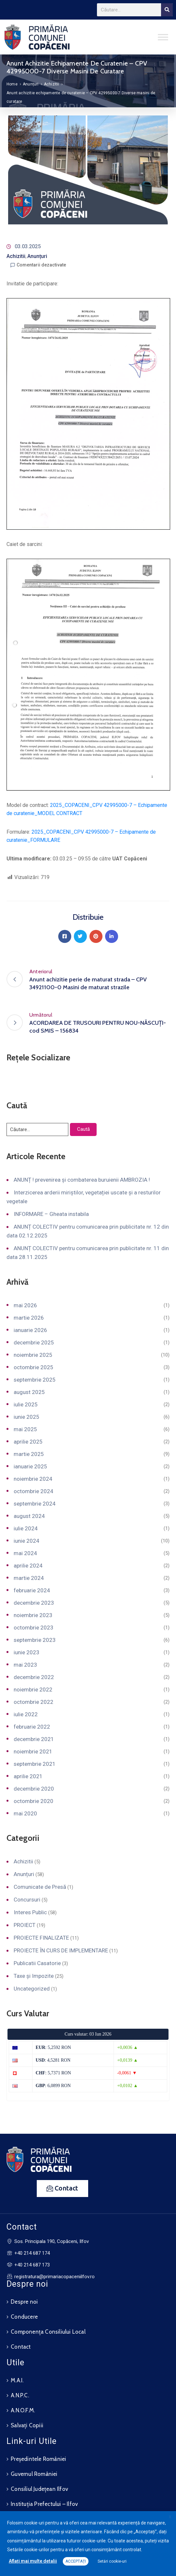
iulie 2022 (26, 1714)
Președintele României (38, 2459)
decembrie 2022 (34, 1677)
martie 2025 (29, 1454)
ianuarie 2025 (30, 1466)
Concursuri (27, 1899)
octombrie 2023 (33, 1627)
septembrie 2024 (35, 1503)
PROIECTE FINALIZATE (41, 1937)
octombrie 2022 (33, 1702)
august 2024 (29, 1516)
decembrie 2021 (34, 1739)
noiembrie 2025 (33, 1355)
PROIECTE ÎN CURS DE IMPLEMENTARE (61, 1950)
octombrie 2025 (33, 1367)
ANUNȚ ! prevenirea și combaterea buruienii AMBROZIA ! (82, 1179)
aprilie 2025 (28, 1441)
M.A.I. (17, 2380)
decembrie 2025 (34, 1342)
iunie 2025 (26, 1417)
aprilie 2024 (28, 1565)
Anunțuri (31, 84)
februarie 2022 (32, 1726)
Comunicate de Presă (40, 1887)
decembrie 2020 (34, 1788)
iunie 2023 (26, 1652)
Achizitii (51, 84)
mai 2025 (25, 1429)
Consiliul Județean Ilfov (39, 2489)
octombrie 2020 (33, 1801)
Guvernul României (34, 2474)
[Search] (167, 9)
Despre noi (24, 2301)
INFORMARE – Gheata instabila (51, 1214)
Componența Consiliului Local (48, 2331)
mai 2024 (25, 1553)
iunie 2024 (26, 1541)
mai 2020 (25, 1813)
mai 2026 (25, 1305)
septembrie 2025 (35, 1379)
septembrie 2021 (35, 1764)
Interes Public (30, 1912)
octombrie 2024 (33, 1491)
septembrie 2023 (35, 1640)
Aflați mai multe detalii (33, 2561)
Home (12, 84)
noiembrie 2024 (33, 1479)
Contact (21, 2346)
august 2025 (29, 1392)
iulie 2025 (26, 1404)
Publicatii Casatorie (37, 1963)
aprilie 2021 (28, 1776)
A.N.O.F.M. (23, 2410)
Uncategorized (32, 1988)
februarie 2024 (32, 1590)
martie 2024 (29, 1578)
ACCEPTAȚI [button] (75, 2561)
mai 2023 (25, 1664)
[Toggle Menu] (163, 37)
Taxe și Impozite (34, 1976)
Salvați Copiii (27, 2425)
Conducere (24, 2316)
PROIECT (24, 1925)
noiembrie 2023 (33, 1615)
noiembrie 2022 (33, 1689)
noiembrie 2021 (33, 1751)
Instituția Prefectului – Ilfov (44, 2504)
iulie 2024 (26, 1528)
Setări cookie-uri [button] (112, 2561)
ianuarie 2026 (30, 1330)
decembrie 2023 (34, 1602)
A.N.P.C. (20, 2395)
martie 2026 (29, 1317)
